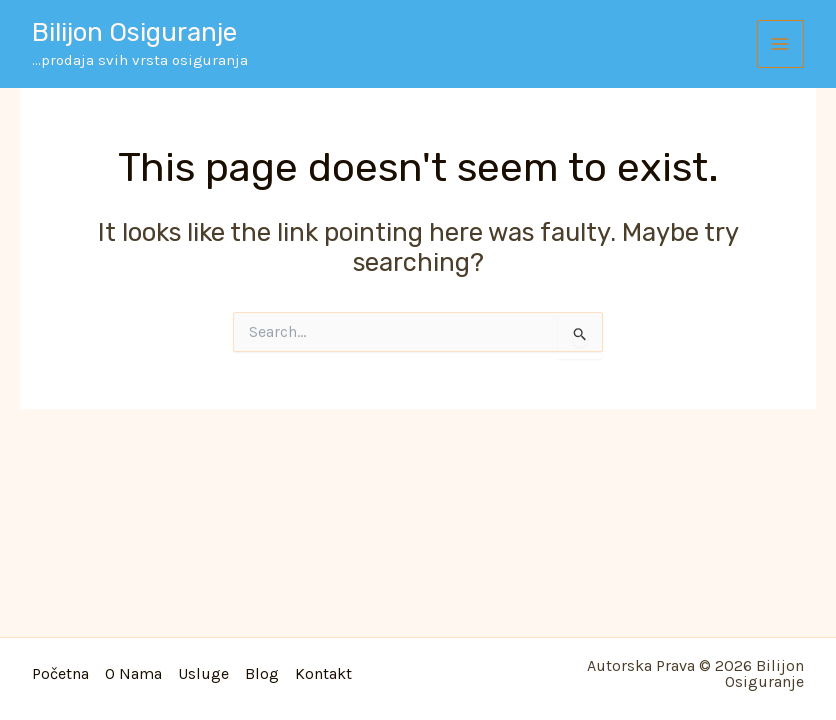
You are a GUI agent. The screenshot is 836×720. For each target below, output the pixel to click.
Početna (60, 674)
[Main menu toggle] (781, 44)
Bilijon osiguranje (134, 32)
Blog (262, 674)
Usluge (203, 674)
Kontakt (323, 674)
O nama (133, 674)
